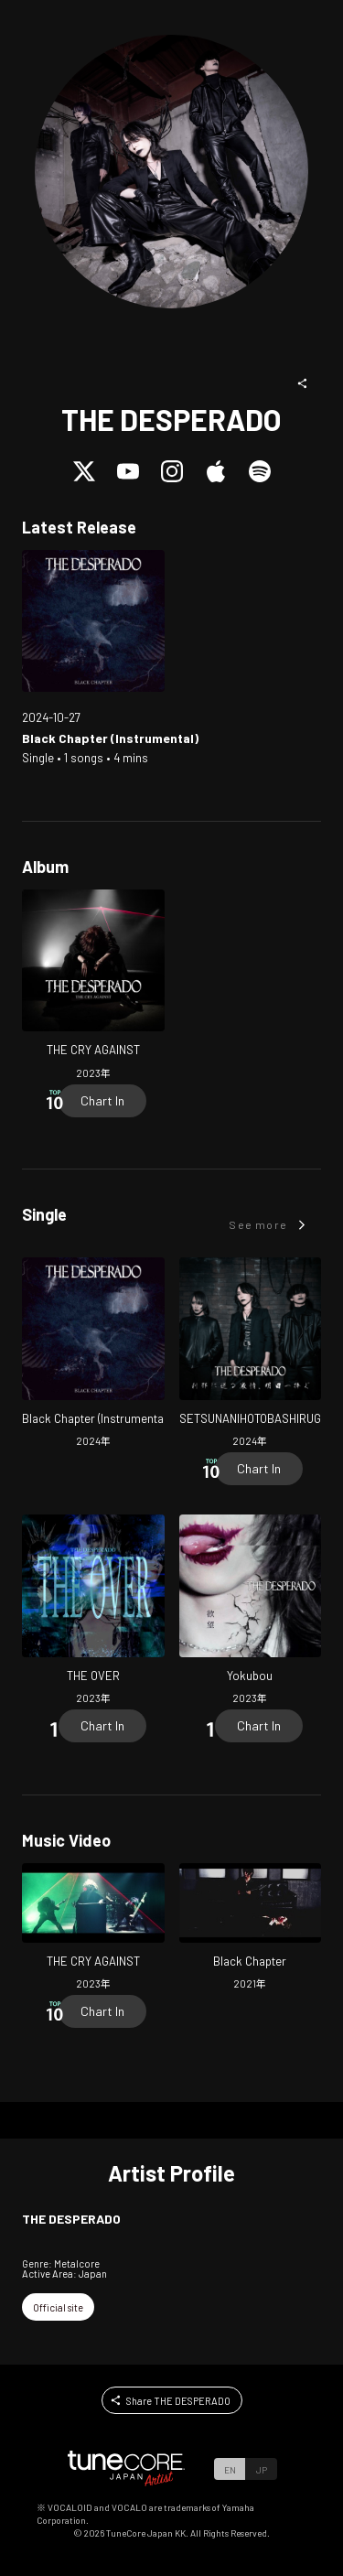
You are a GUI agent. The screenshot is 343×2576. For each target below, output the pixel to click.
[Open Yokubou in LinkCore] (250, 1611)
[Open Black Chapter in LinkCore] (250, 1929)
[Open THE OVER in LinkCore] (93, 1611)
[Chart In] (102, 1100)
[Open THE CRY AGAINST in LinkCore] (93, 986)
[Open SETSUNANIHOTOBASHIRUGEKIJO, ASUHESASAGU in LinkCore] (250, 1354)
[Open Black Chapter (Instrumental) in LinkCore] (93, 621)
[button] (302, 383)
